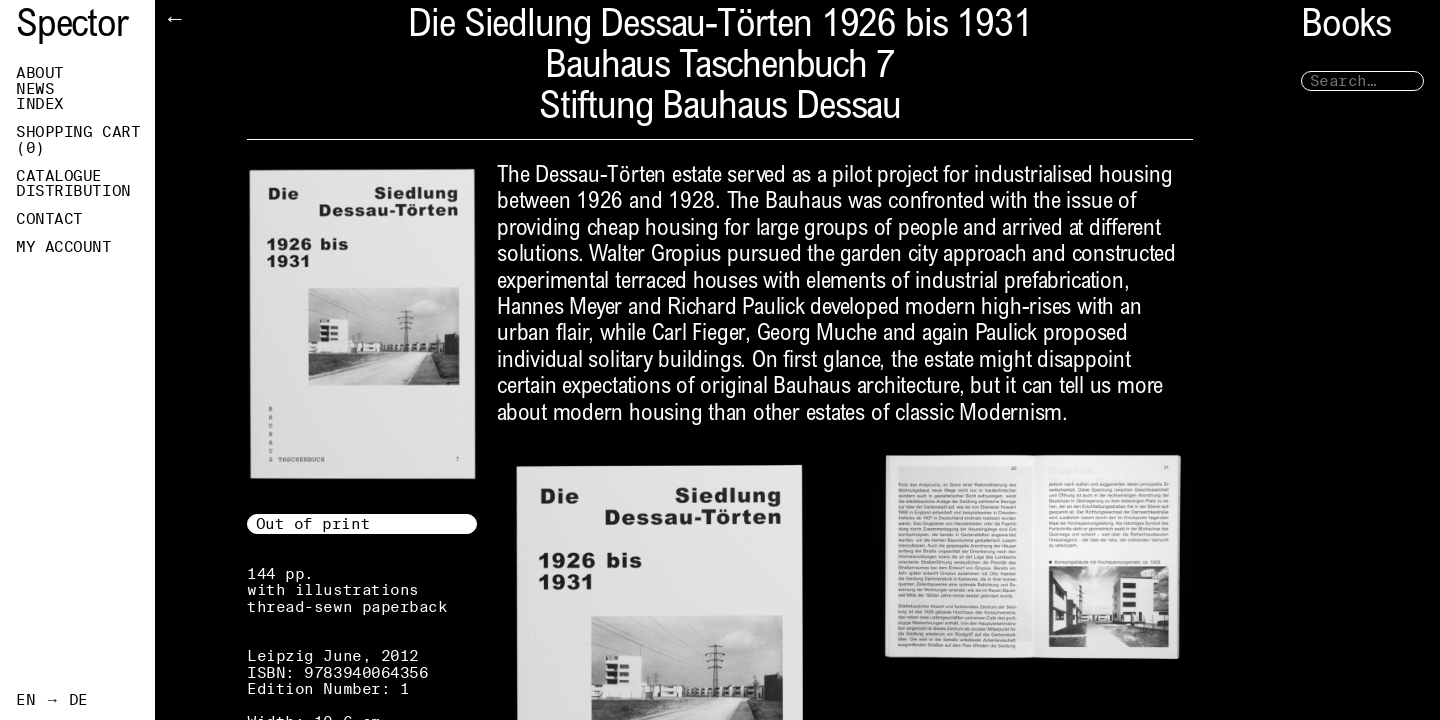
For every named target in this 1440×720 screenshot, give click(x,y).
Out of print (313, 523)
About (40, 73)
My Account (64, 247)
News (35, 89)
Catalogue (59, 176)
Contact (49, 219)
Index (40, 104)
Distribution (73, 191)
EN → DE (52, 700)
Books (1346, 27)
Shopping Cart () (78, 140)
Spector (72, 27)
